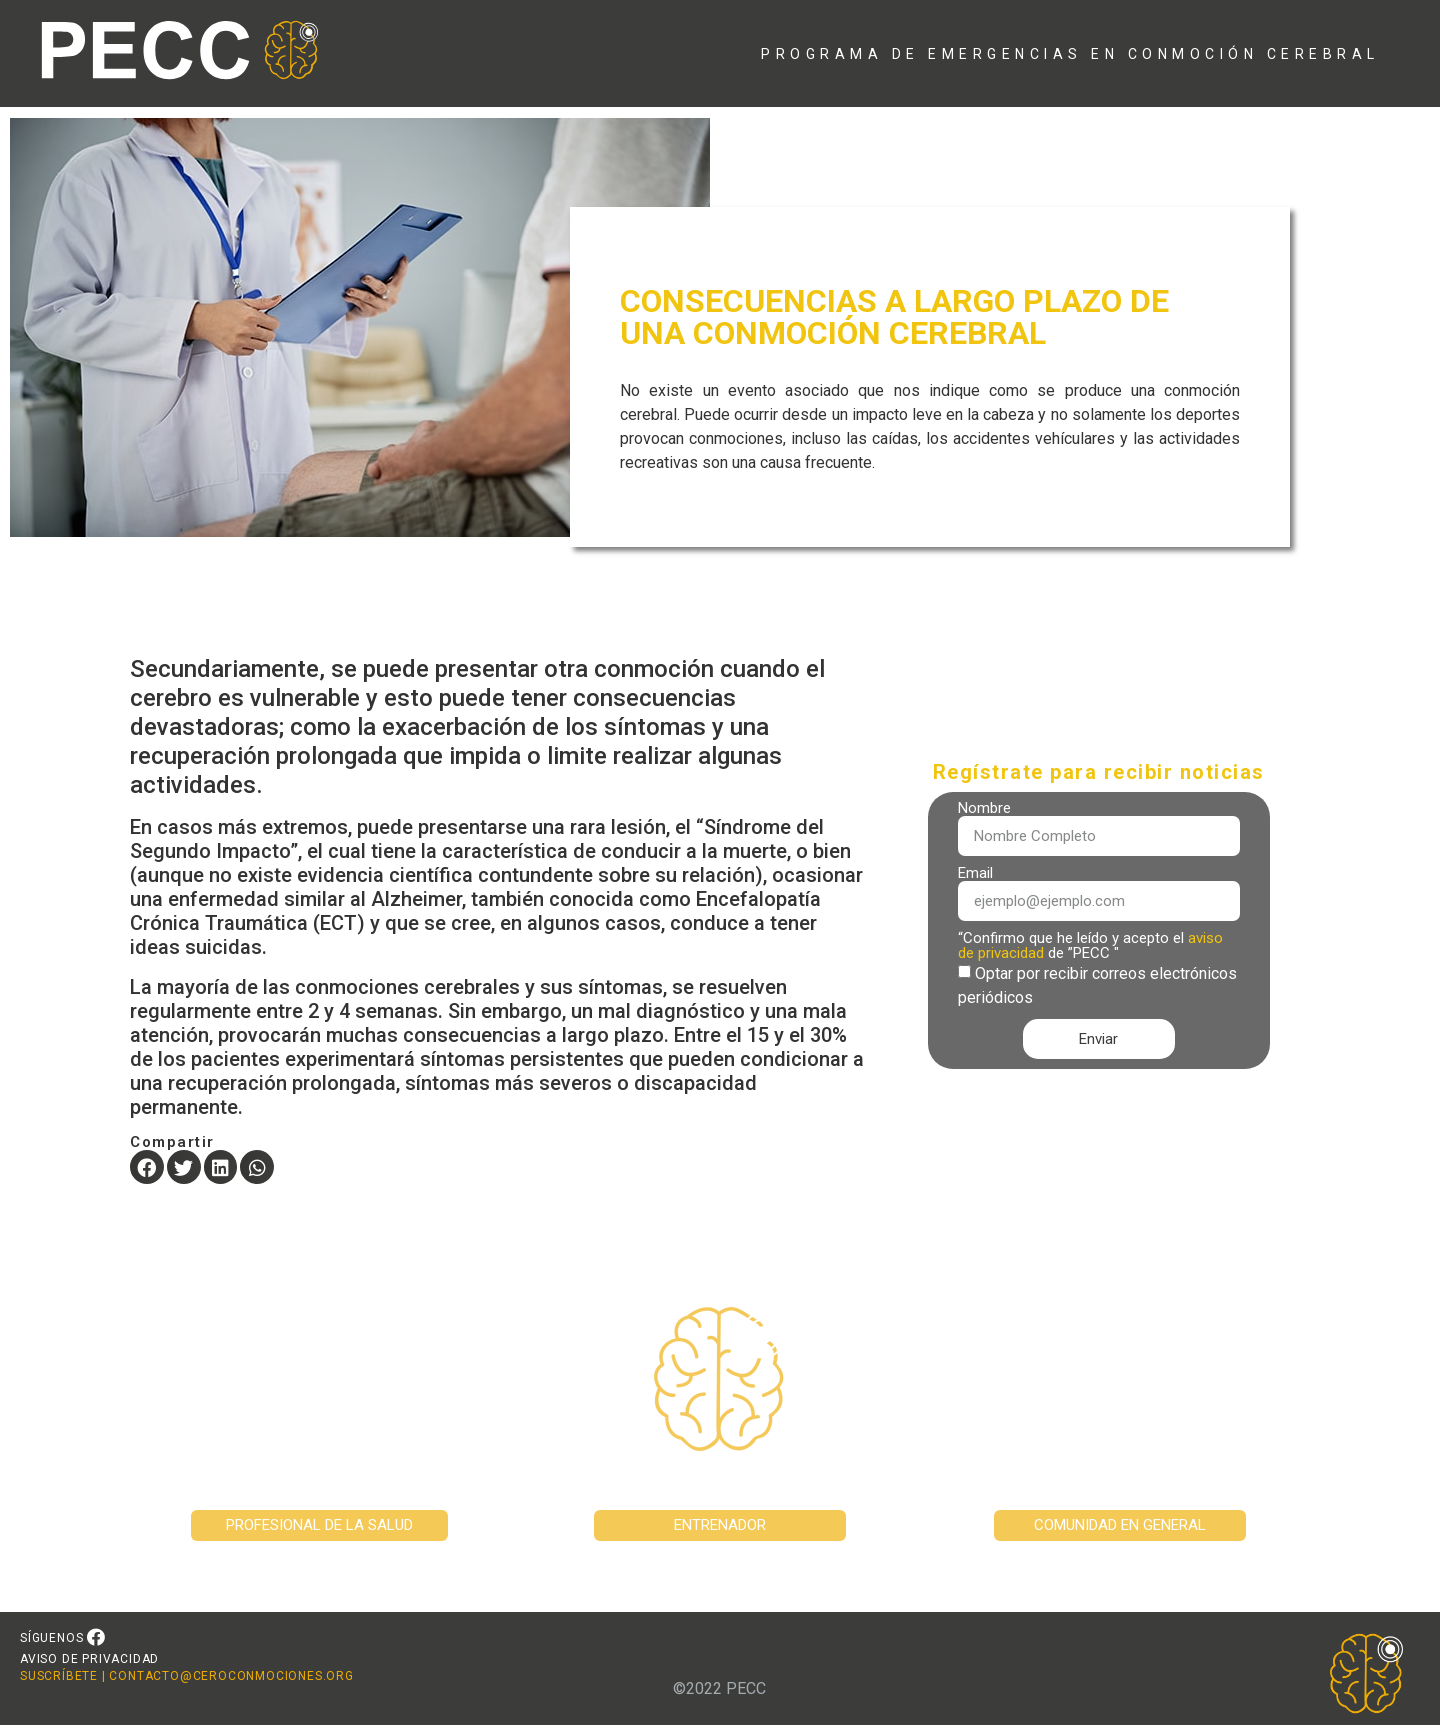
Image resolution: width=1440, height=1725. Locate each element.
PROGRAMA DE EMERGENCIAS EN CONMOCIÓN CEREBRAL (1070, 54)
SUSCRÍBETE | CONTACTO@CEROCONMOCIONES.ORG (187, 1676)
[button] (147, 1167)
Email (975, 873)
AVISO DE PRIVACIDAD (89, 1659)
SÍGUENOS (51, 1638)
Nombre (984, 808)
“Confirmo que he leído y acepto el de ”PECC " (1090, 946)
